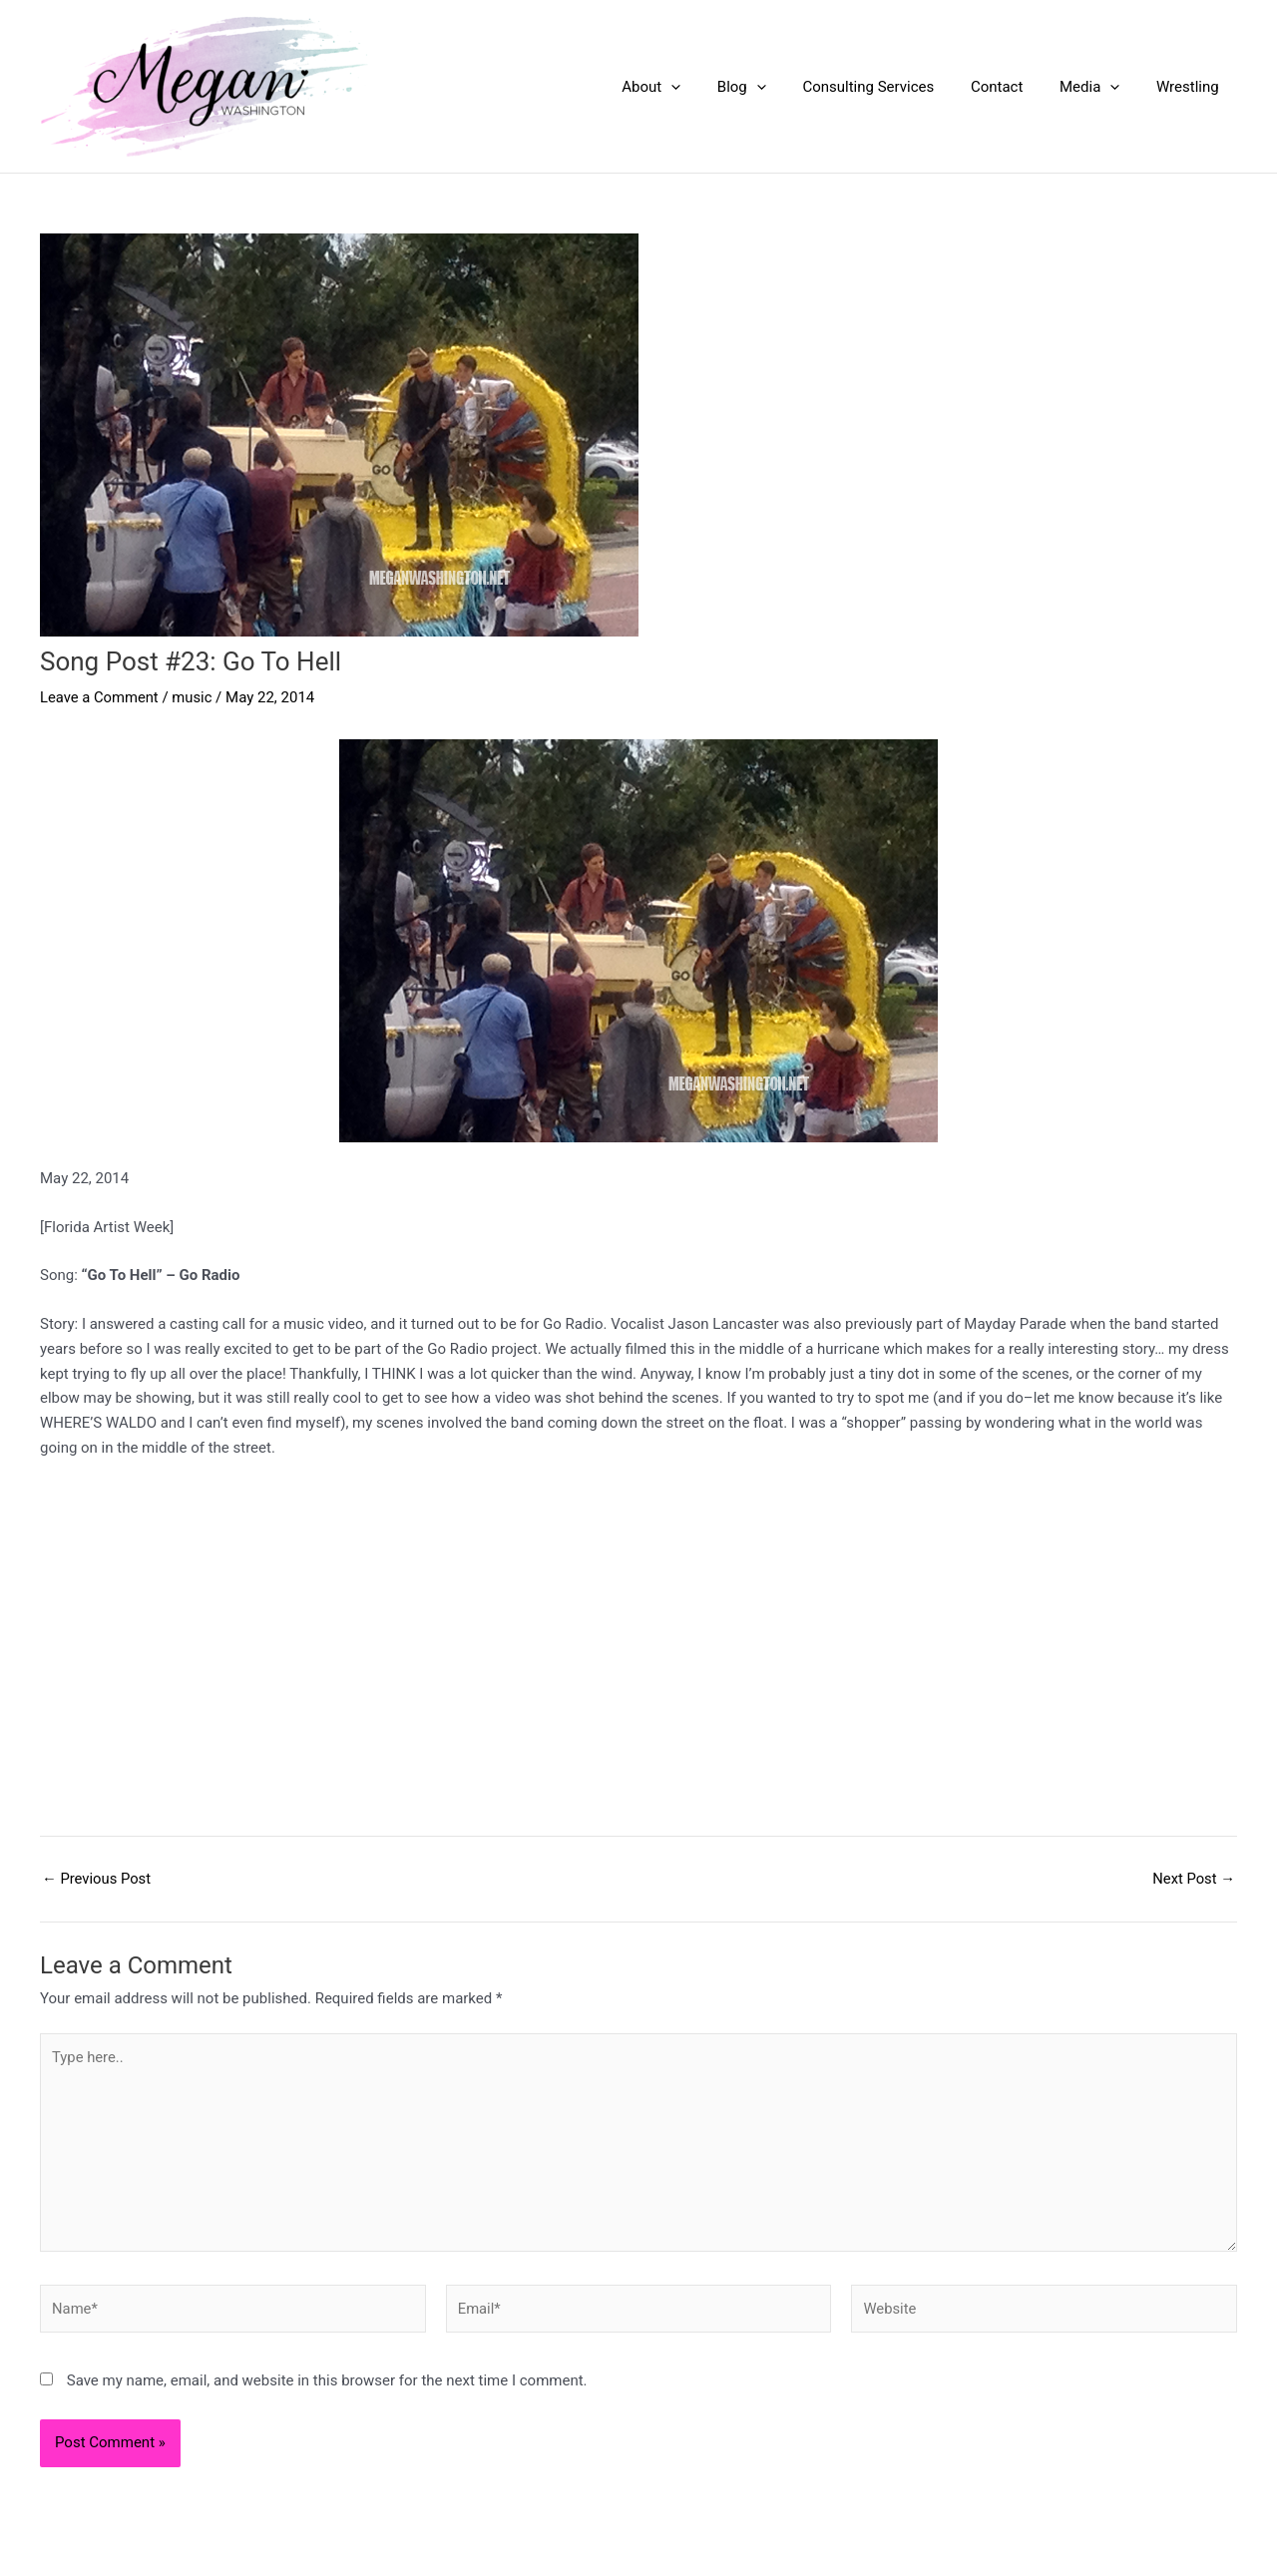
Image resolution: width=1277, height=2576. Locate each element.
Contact (1014, 87)
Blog (771, 87)
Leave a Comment (100, 697)
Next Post (1193, 1879)
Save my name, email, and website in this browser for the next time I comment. (327, 2385)
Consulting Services (892, 87)
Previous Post (97, 1879)
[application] (707, 87)
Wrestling (1190, 87)
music (194, 697)
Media (1099, 87)
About (687, 87)
